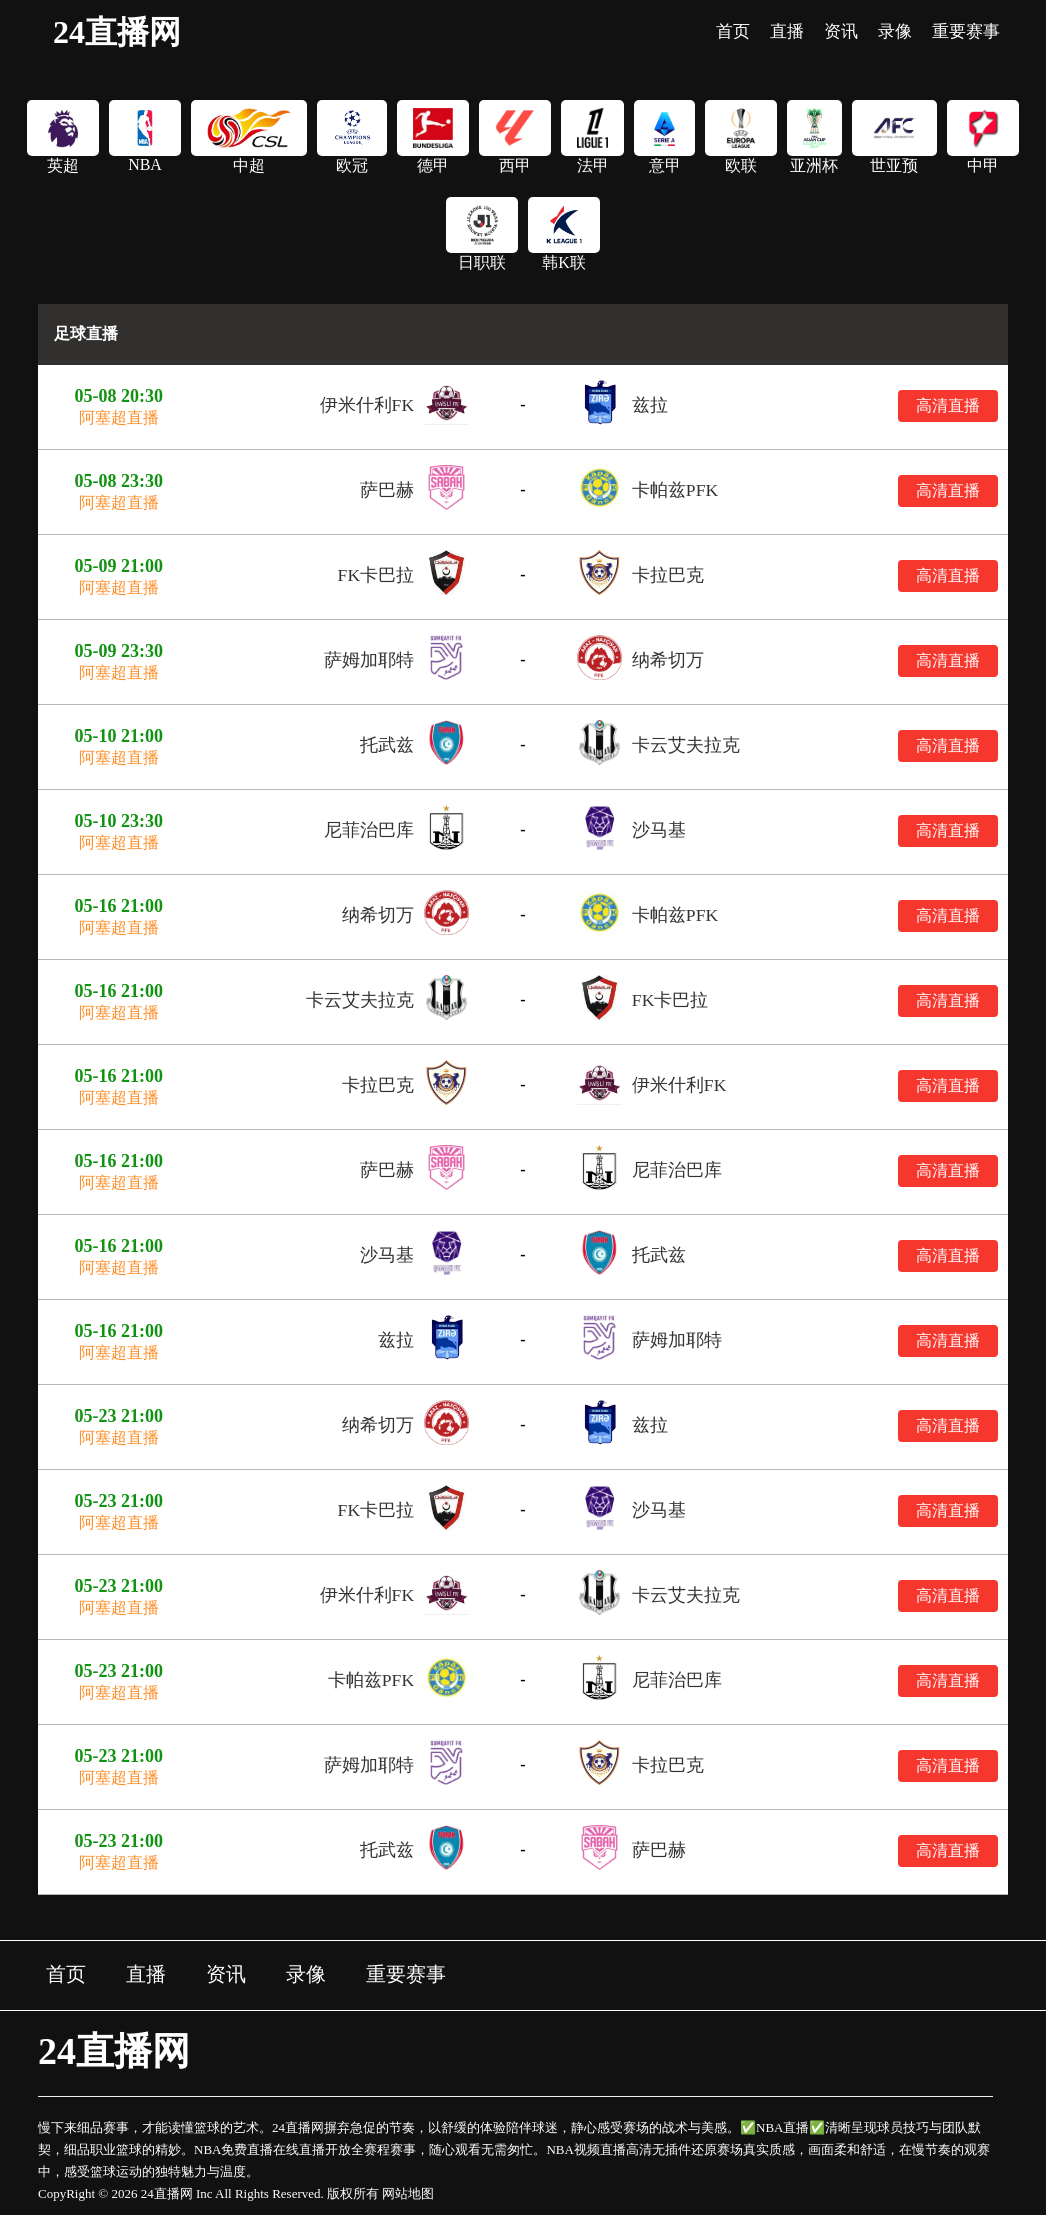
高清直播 (948, 405)
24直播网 (117, 32)
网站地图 (408, 2193)
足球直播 (86, 333)
